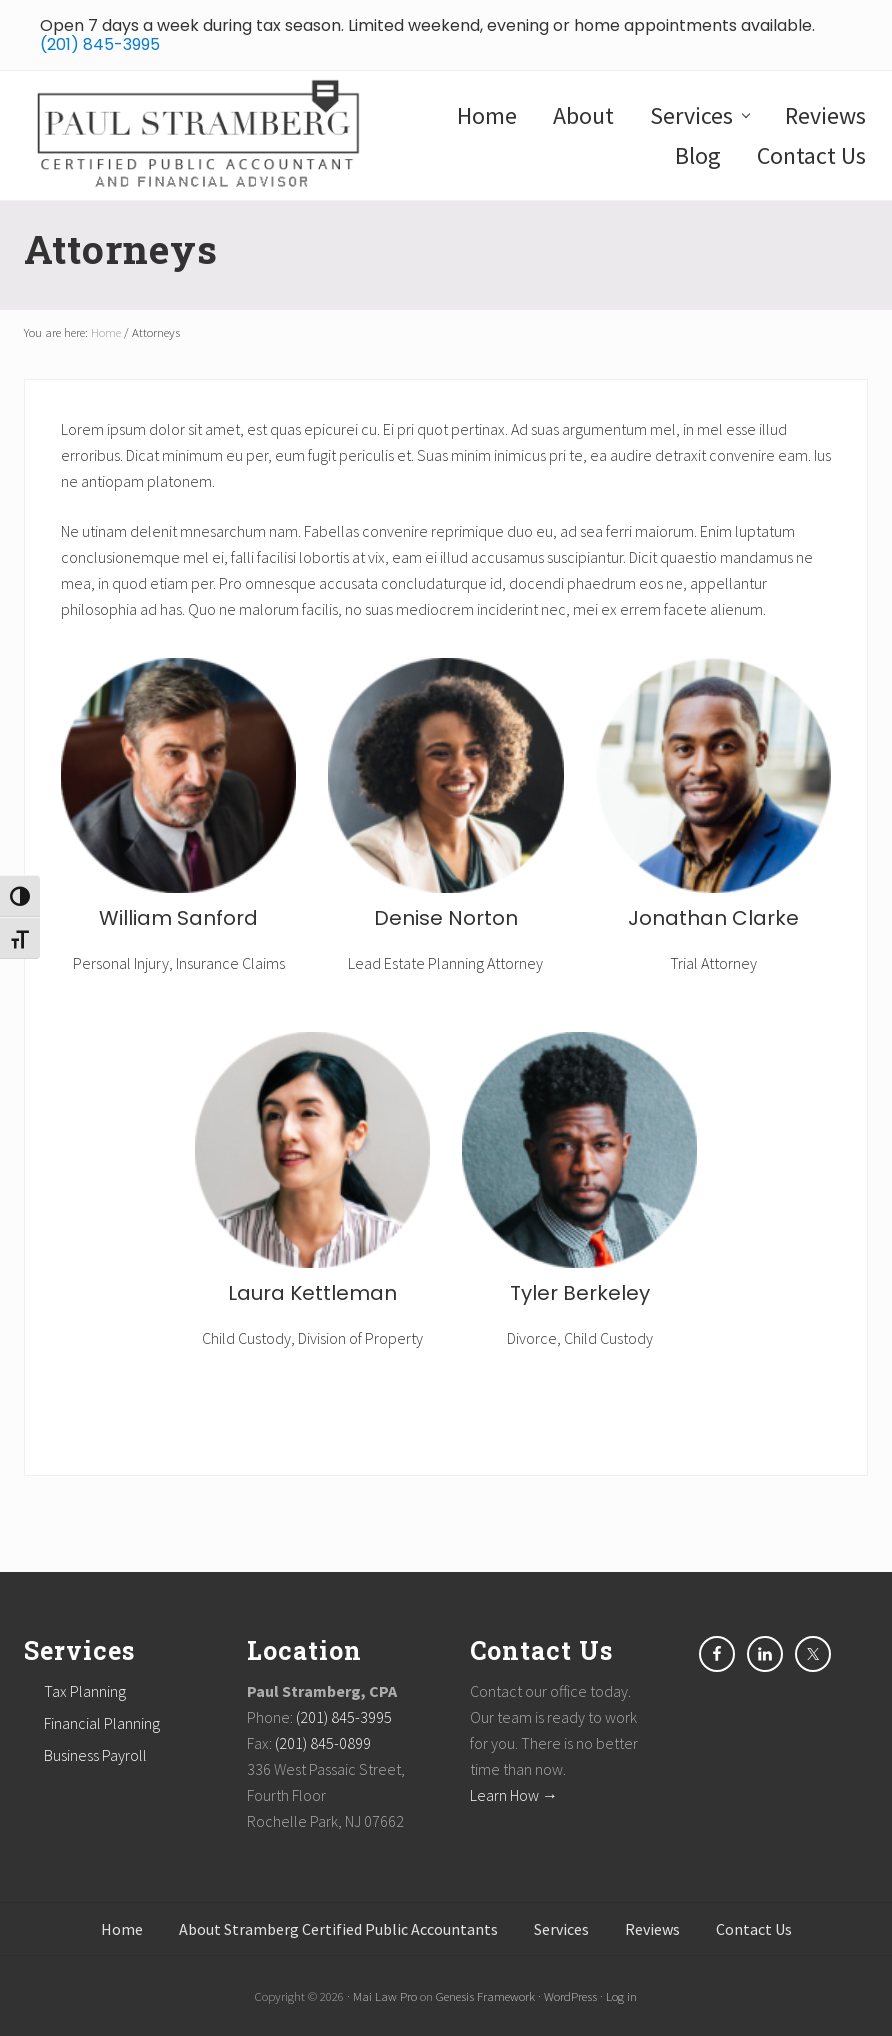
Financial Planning (102, 1723)
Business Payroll (95, 1755)
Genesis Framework (485, 1996)
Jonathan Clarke (713, 918)
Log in (621, 1996)
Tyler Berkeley (580, 1293)
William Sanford (178, 918)
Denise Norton (446, 918)
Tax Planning (85, 1691)
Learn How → (514, 1795)
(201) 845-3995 (100, 44)
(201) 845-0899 (323, 1743)
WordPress (570, 1996)
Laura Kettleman (312, 1293)
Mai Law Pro (385, 1996)
